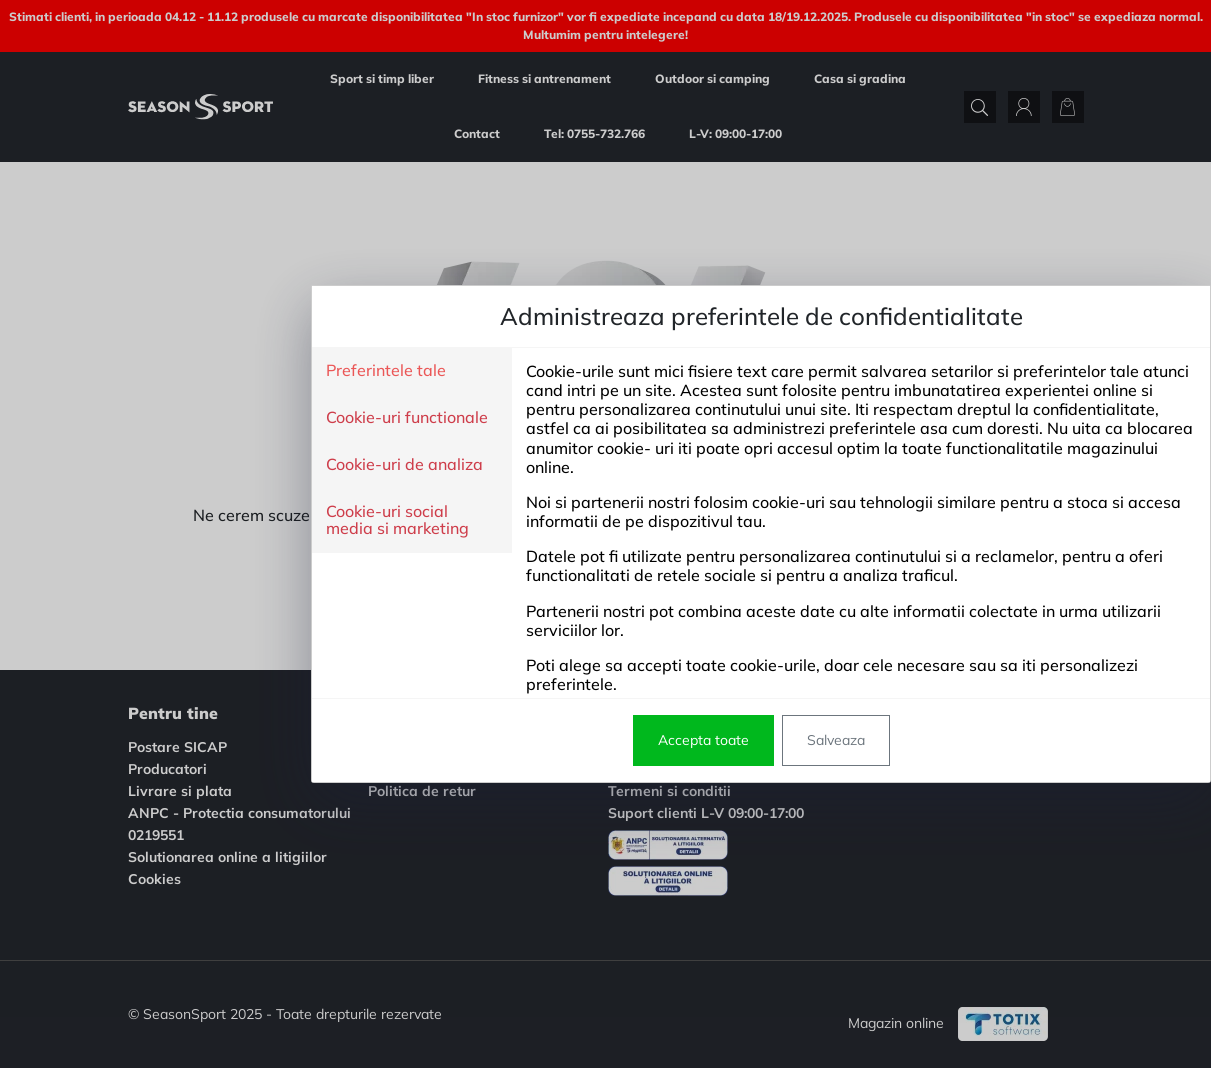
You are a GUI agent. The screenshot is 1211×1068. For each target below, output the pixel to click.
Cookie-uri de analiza (248, 465)
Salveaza (680, 740)
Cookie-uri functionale (251, 418)
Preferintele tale (230, 371)
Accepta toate (547, 740)
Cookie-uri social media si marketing (241, 520)
